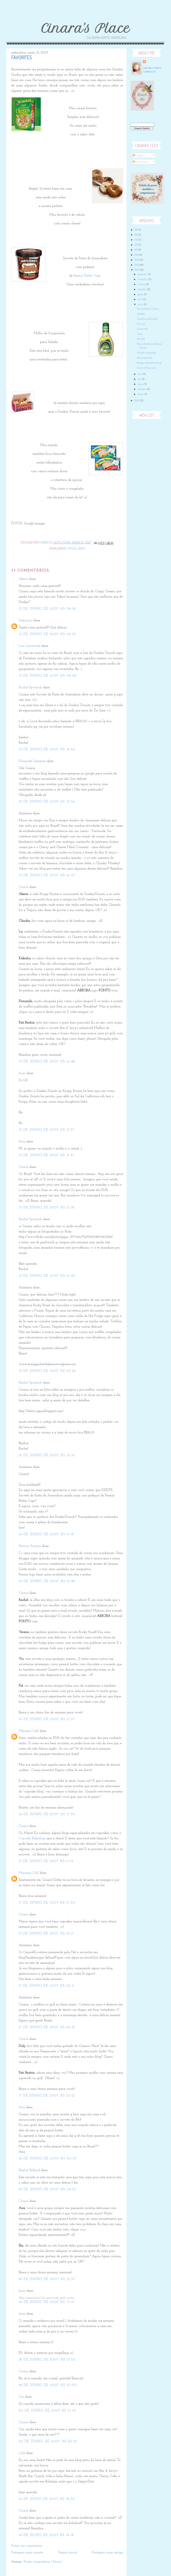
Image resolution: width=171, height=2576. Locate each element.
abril (139, 379)
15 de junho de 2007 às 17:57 (46, 1130)
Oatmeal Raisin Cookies (148, 308)
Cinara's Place (85, 28)
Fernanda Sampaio (32, 761)
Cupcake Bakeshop (32, 1838)
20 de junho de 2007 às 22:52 (48, 2441)
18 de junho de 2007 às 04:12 (47, 2189)
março (140, 384)
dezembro (142, 274)
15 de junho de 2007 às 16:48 (47, 1061)
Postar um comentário (26, 2546)
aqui (31, 1012)
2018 (136, 229)
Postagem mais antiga (107, 2552)
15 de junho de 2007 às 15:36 (47, 801)
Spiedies (141, 313)
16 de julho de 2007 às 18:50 (47, 2499)
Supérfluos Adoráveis (147, 318)
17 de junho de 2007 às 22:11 (46, 1985)
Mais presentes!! (144, 357)
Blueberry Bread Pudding (149, 362)
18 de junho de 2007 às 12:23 (47, 2279)
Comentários (140, 161)
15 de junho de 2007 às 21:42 (47, 1276)
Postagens (139, 155)
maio (140, 374)
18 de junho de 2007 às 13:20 (47, 2359)
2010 (136, 254)
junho (140, 304)
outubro (141, 284)
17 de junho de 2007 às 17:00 (47, 1902)
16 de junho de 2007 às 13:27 (47, 1719)
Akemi (23, 579)
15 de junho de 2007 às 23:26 (47, 1371)
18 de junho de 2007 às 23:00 (48, 2385)
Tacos (139, 333)
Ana (22, 2107)
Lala (22, 2453)
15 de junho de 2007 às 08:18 (47, 608)
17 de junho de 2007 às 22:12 (47, 2027)
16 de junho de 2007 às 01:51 (47, 1455)
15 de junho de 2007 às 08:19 (47, 634)
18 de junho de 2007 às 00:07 (48, 2158)
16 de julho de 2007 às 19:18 (46, 2535)
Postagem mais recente (27, 2552)
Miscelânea (76, 548)
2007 (137, 269)
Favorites (141, 338)
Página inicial (67, 2552)
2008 (137, 264)
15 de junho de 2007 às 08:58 (47, 675)
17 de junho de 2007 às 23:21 (47, 2095)
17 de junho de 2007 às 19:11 (46, 1933)
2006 (137, 400)
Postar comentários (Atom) (43, 2561)
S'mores (141, 323)
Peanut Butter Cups (87, 275)
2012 (136, 244)
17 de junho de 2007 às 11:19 (46, 1861)
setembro (142, 289)
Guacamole (142, 328)
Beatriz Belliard (29, 2170)
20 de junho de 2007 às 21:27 (47, 2410)
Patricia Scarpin (30, 1546)
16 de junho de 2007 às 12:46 (47, 1581)
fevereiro (142, 389)
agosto (140, 294)
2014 (136, 234)
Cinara (23, 887)
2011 (136, 249)
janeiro (141, 394)
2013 (136, 239)
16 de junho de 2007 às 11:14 (46, 1534)
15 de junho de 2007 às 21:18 (46, 1207)
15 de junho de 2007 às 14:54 (47, 749)
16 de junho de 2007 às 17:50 (47, 1814)
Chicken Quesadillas (146, 352)
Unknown (26, 620)
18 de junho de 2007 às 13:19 (46, 2302)
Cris (21, 2397)
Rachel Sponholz (30, 687)
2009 (137, 259)
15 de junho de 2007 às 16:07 (47, 875)
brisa (22, 1073)
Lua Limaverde (30, 646)
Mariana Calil (29, 1731)
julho (140, 299)
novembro (142, 279)
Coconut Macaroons (146, 367)
